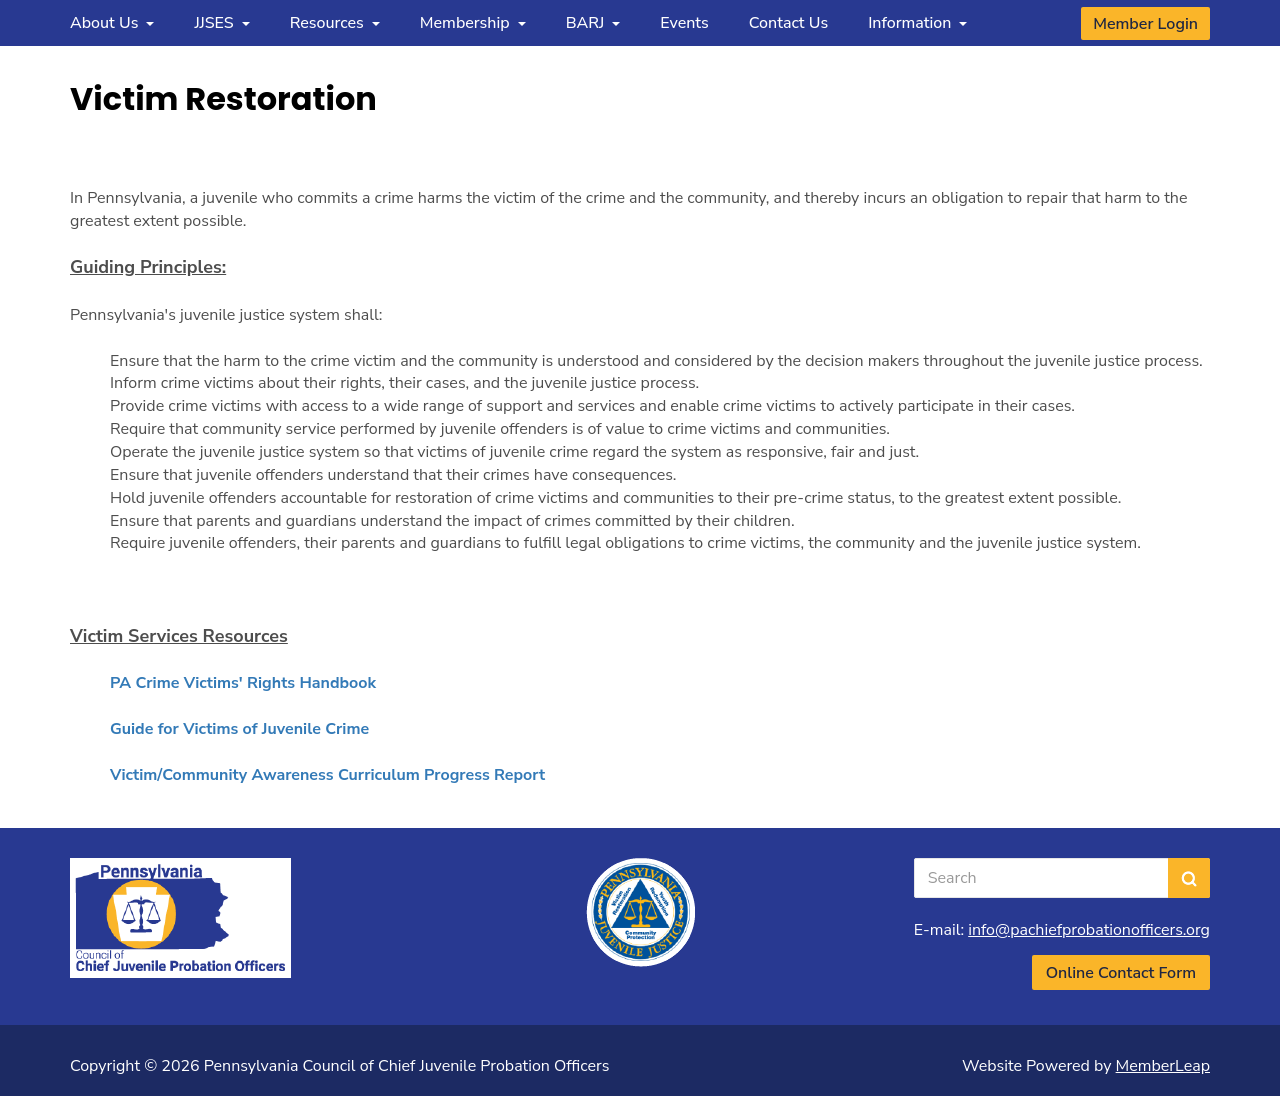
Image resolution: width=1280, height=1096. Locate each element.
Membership (473, 23)
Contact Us (788, 23)
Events (684, 23)
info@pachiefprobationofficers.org (1089, 930)
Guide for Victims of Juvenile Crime (239, 729)
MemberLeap (1163, 1066)
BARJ (593, 23)
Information (917, 23)
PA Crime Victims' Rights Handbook (243, 683)
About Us (112, 23)
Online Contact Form (1121, 973)
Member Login (1145, 24)
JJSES (221, 23)
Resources (335, 23)
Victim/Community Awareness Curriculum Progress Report (327, 775)
